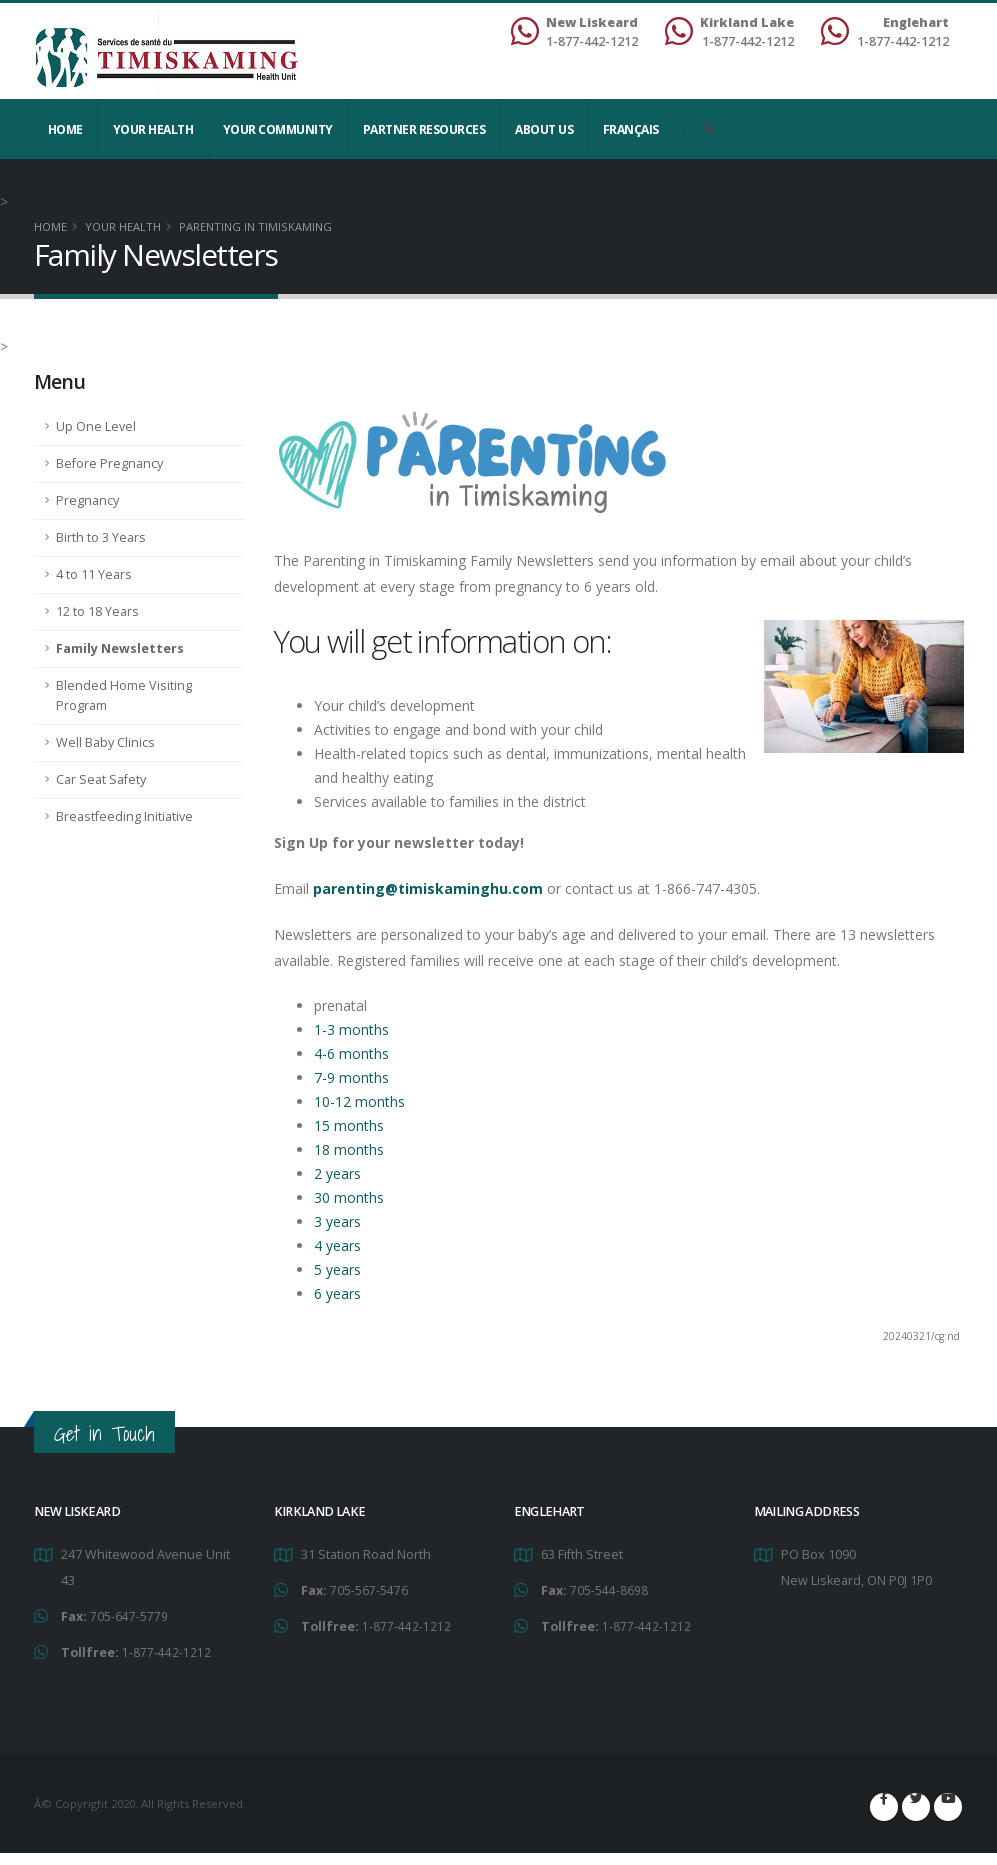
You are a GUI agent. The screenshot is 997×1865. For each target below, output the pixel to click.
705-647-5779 (129, 1615)
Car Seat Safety (101, 779)
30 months (349, 1197)
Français (631, 129)
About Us (544, 129)
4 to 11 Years (94, 574)
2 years (337, 1173)
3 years (337, 1221)
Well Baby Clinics (105, 742)
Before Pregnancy (109, 463)
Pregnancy (87, 500)
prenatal (340, 1005)
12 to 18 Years (97, 611)
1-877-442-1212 (166, 1650)
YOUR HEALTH (153, 129)
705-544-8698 (609, 1589)
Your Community (278, 129)
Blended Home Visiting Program (124, 695)
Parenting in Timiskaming (255, 226)
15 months (349, 1125)
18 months (349, 1149)
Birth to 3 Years (101, 537)
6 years (337, 1293)
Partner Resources (424, 129)
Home (65, 129)
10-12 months (359, 1101)
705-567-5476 (369, 1589)
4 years (337, 1245)
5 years (337, 1269)
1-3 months (351, 1029)
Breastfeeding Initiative (124, 816)
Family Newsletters (120, 648)
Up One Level (96, 426)
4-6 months (351, 1053)
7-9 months (351, 1077)
